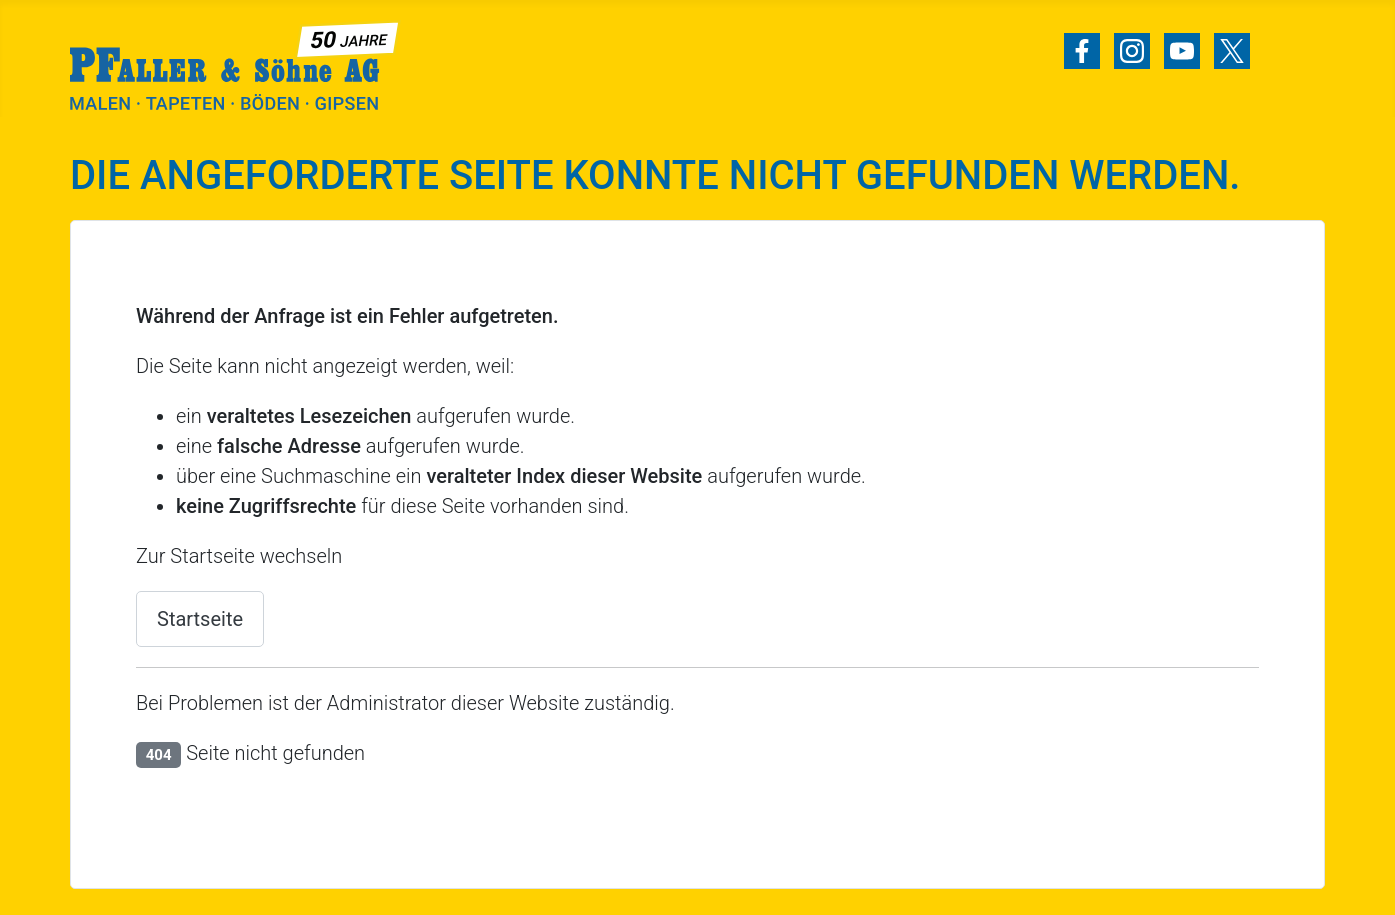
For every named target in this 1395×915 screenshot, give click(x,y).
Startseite (200, 619)
